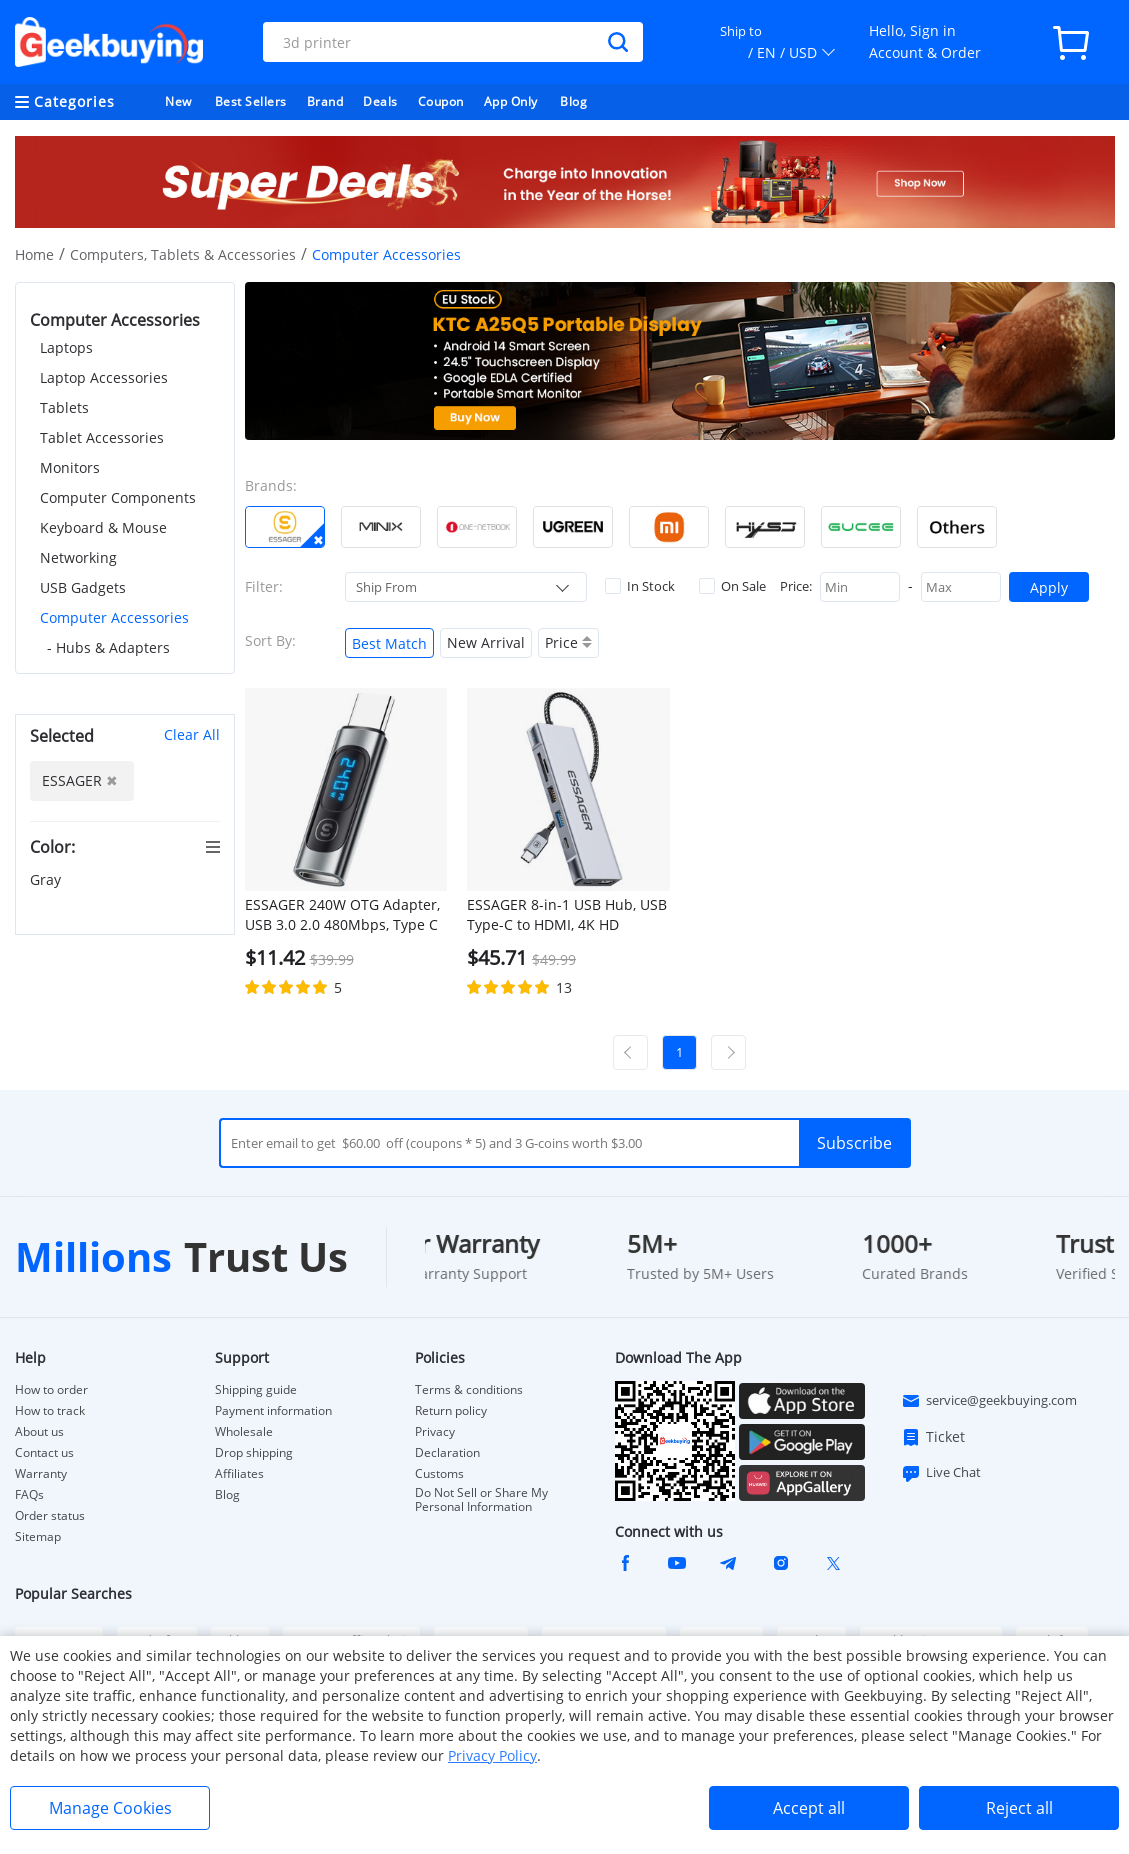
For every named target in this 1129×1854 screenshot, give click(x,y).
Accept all (809, 1808)
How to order (51, 1390)
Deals (380, 101)
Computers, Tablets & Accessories (183, 254)
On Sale (732, 586)
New (178, 101)
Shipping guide (256, 1390)
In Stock (640, 586)
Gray (47, 879)
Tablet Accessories (102, 437)
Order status (50, 1516)
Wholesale (244, 1432)
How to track (50, 1411)
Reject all (1019, 1808)
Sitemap (38, 1536)
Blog (573, 101)
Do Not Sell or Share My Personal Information (481, 1500)
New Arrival (486, 642)
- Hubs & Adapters (108, 647)
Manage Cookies (110, 1808)
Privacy (435, 1432)
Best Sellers (251, 101)
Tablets (64, 407)
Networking (78, 557)
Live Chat (941, 1473)
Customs (439, 1474)
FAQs (29, 1495)
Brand (325, 101)
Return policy (451, 1411)
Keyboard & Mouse (103, 527)
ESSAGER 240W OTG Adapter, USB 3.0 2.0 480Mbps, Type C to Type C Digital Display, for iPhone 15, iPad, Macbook (342, 915)
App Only (511, 101)
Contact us (44, 1453)
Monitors (70, 467)
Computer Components (118, 497)
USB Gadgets (83, 587)
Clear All (192, 734)
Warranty (41, 1474)
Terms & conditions (469, 1390)
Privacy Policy (492, 1755)
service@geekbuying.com (989, 1401)
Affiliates (239, 1474)
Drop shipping (254, 1453)
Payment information (273, 1411)
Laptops (66, 347)
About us (39, 1432)
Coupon (441, 101)
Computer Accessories (114, 617)
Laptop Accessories (104, 377)
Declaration (447, 1453)
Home (34, 254)
